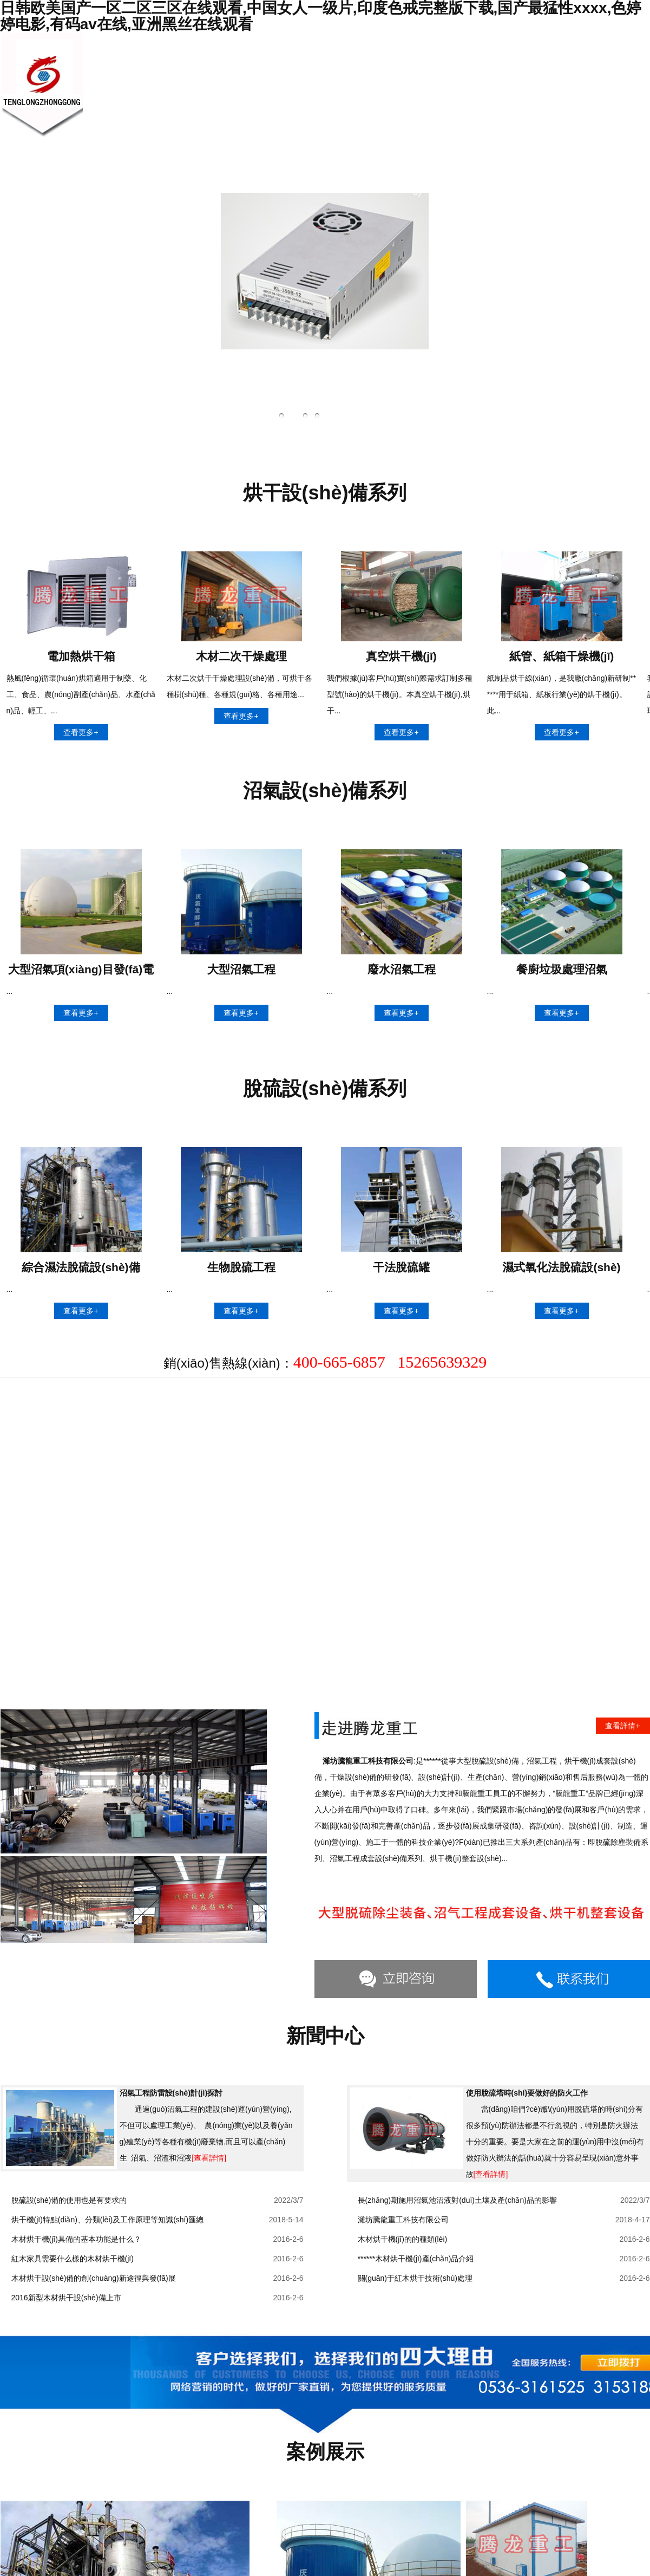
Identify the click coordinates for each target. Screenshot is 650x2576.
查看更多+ (80, 732)
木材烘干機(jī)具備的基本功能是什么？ (76, 2239)
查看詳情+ (622, 1725)
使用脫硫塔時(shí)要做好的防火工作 (527, 2093)
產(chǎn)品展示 (308, 107)
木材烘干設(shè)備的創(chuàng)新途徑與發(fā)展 (93, 2278)
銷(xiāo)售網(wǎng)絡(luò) (417, 135)
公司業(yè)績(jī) (471, 107)
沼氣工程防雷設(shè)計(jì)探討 (171, 2093)
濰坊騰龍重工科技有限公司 (403, 2219)
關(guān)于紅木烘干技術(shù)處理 (415, 2278)
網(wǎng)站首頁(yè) (616, 41)
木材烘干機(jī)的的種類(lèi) (403, 2239)
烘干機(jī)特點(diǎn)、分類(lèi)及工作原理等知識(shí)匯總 (107, 2219)
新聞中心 (254, 79)
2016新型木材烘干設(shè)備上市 (66, 2297)
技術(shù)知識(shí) (363, 107)
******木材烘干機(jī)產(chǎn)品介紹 (416, 2258)
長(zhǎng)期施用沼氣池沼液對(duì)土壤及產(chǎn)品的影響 (457, 2200)
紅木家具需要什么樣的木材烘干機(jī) (72, 2258)
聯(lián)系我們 (525, 107)
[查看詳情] (209, 2158)
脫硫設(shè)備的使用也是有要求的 (69, 2200)
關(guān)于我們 (200, 107)
